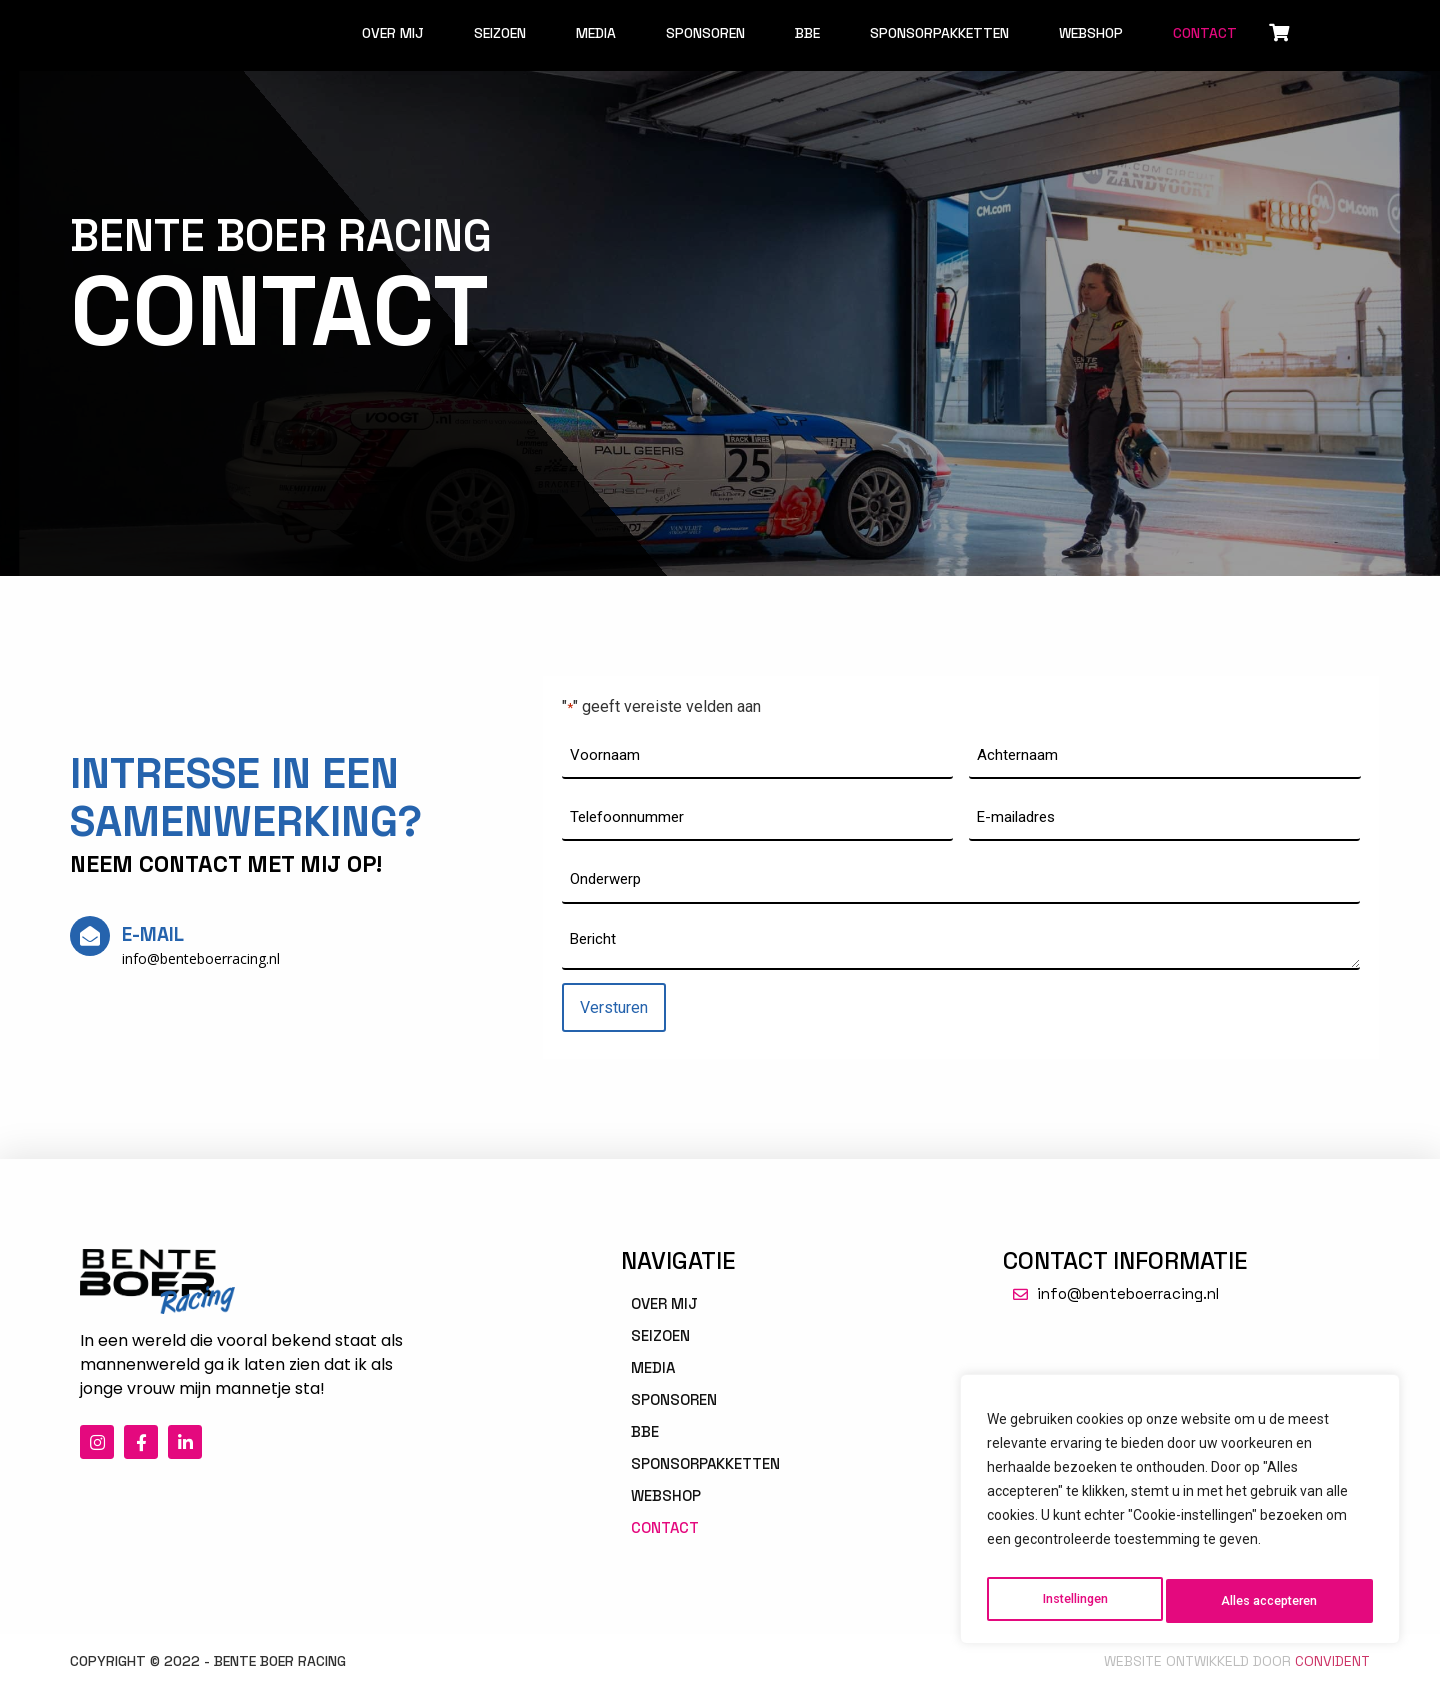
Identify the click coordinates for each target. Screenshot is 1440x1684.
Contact (1205, 33)
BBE (807, 33)
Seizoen (500, 33)
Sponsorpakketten (939, 33)
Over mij (393, 33)
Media (596, 33)
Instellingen (1073, 1601)
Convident (1332, 1657)
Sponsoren (705, 33)
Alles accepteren (1270, 1601)
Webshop (1091, 33)
